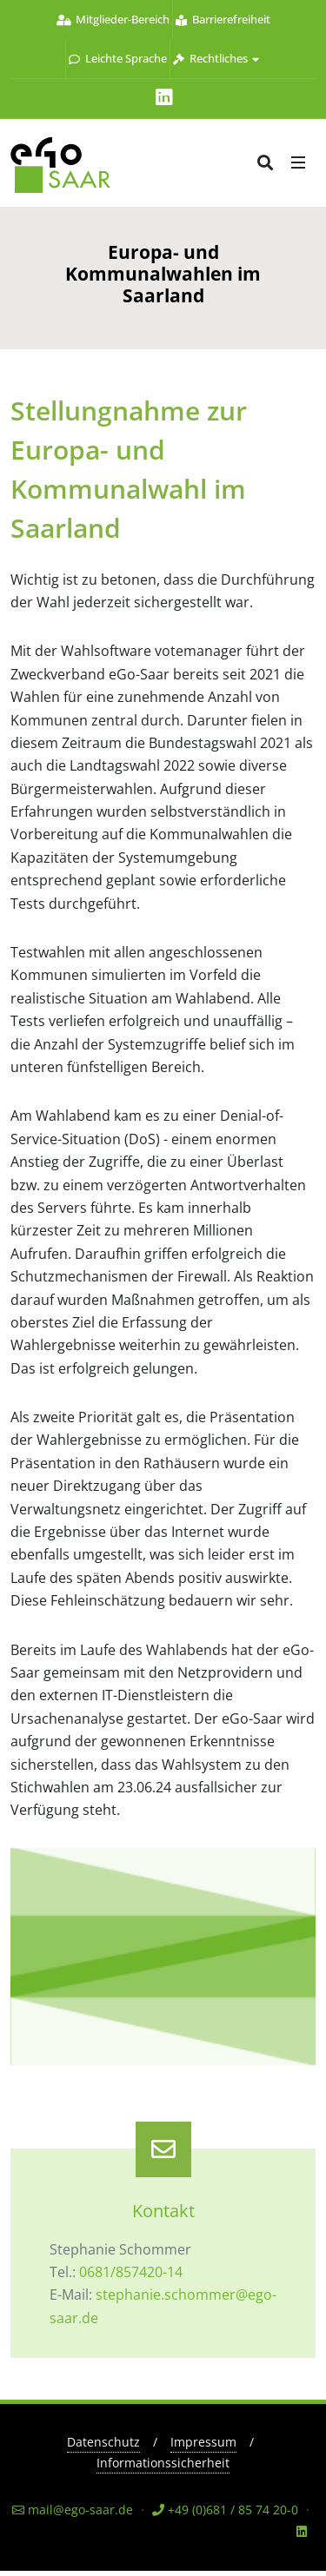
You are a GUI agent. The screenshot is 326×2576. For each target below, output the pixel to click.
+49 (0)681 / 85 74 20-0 (225, 2509)
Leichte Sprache (118, 58)
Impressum (203, 2442)
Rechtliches (216, 58)
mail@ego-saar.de (72, 2509)
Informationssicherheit (163, 2462)
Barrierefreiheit (223, 19)
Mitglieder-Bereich (113, 19)
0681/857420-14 (131, 2271)
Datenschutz (103, 2442)
